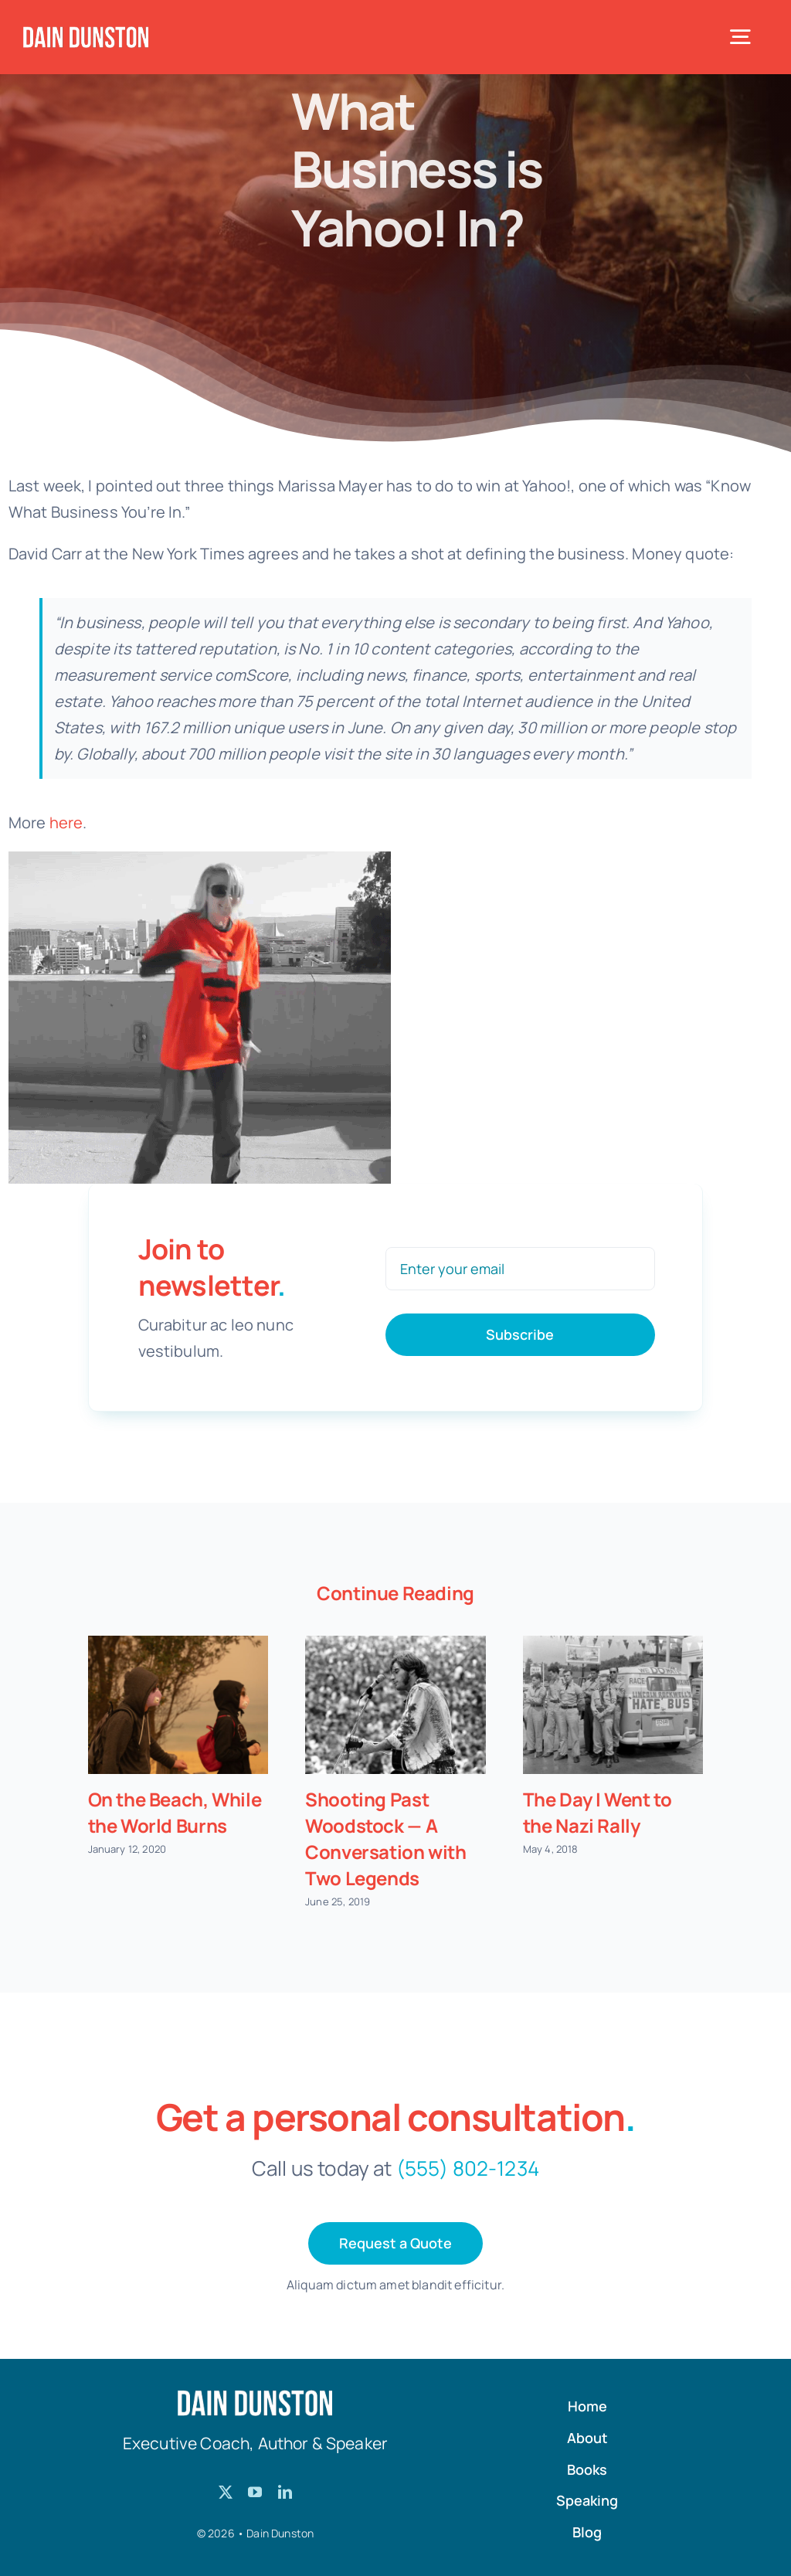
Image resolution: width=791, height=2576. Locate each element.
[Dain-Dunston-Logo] (85, 33)
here (66, 822)
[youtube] (255, 2492)
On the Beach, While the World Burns (175, 1812)
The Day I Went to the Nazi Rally (597, 1812)
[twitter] (226, 2492)
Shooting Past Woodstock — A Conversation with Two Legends (385, 1838)
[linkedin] (285, 2492)
